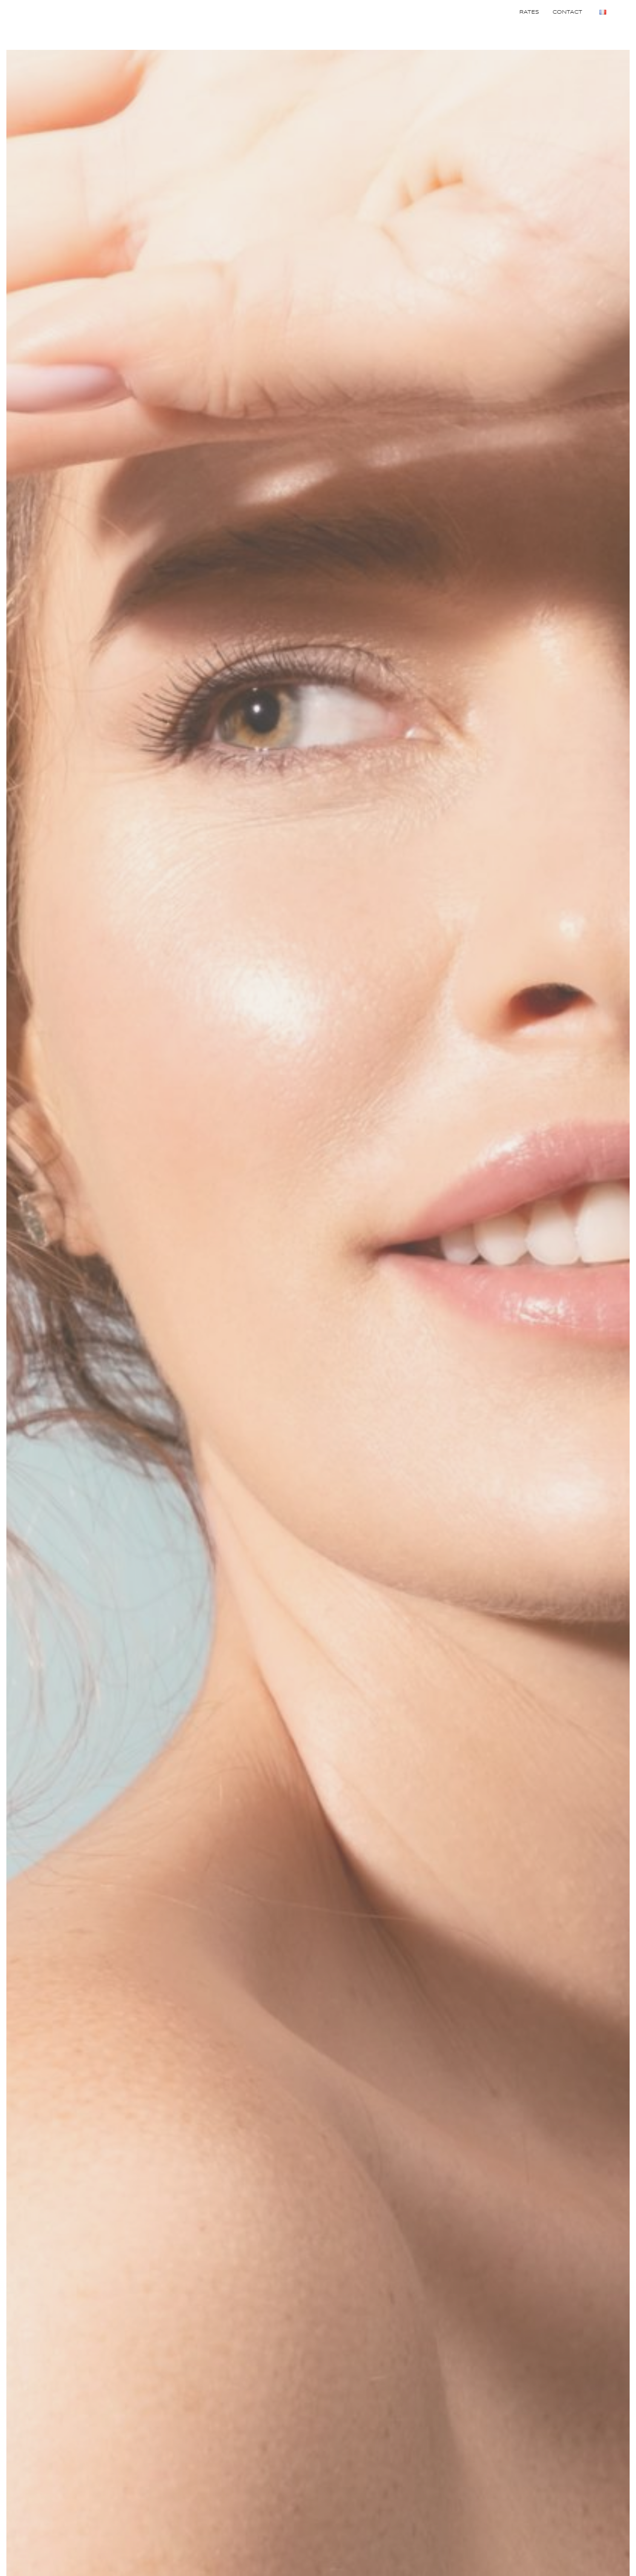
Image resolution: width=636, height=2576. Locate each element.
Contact (567, 12)
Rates (529, 12)
